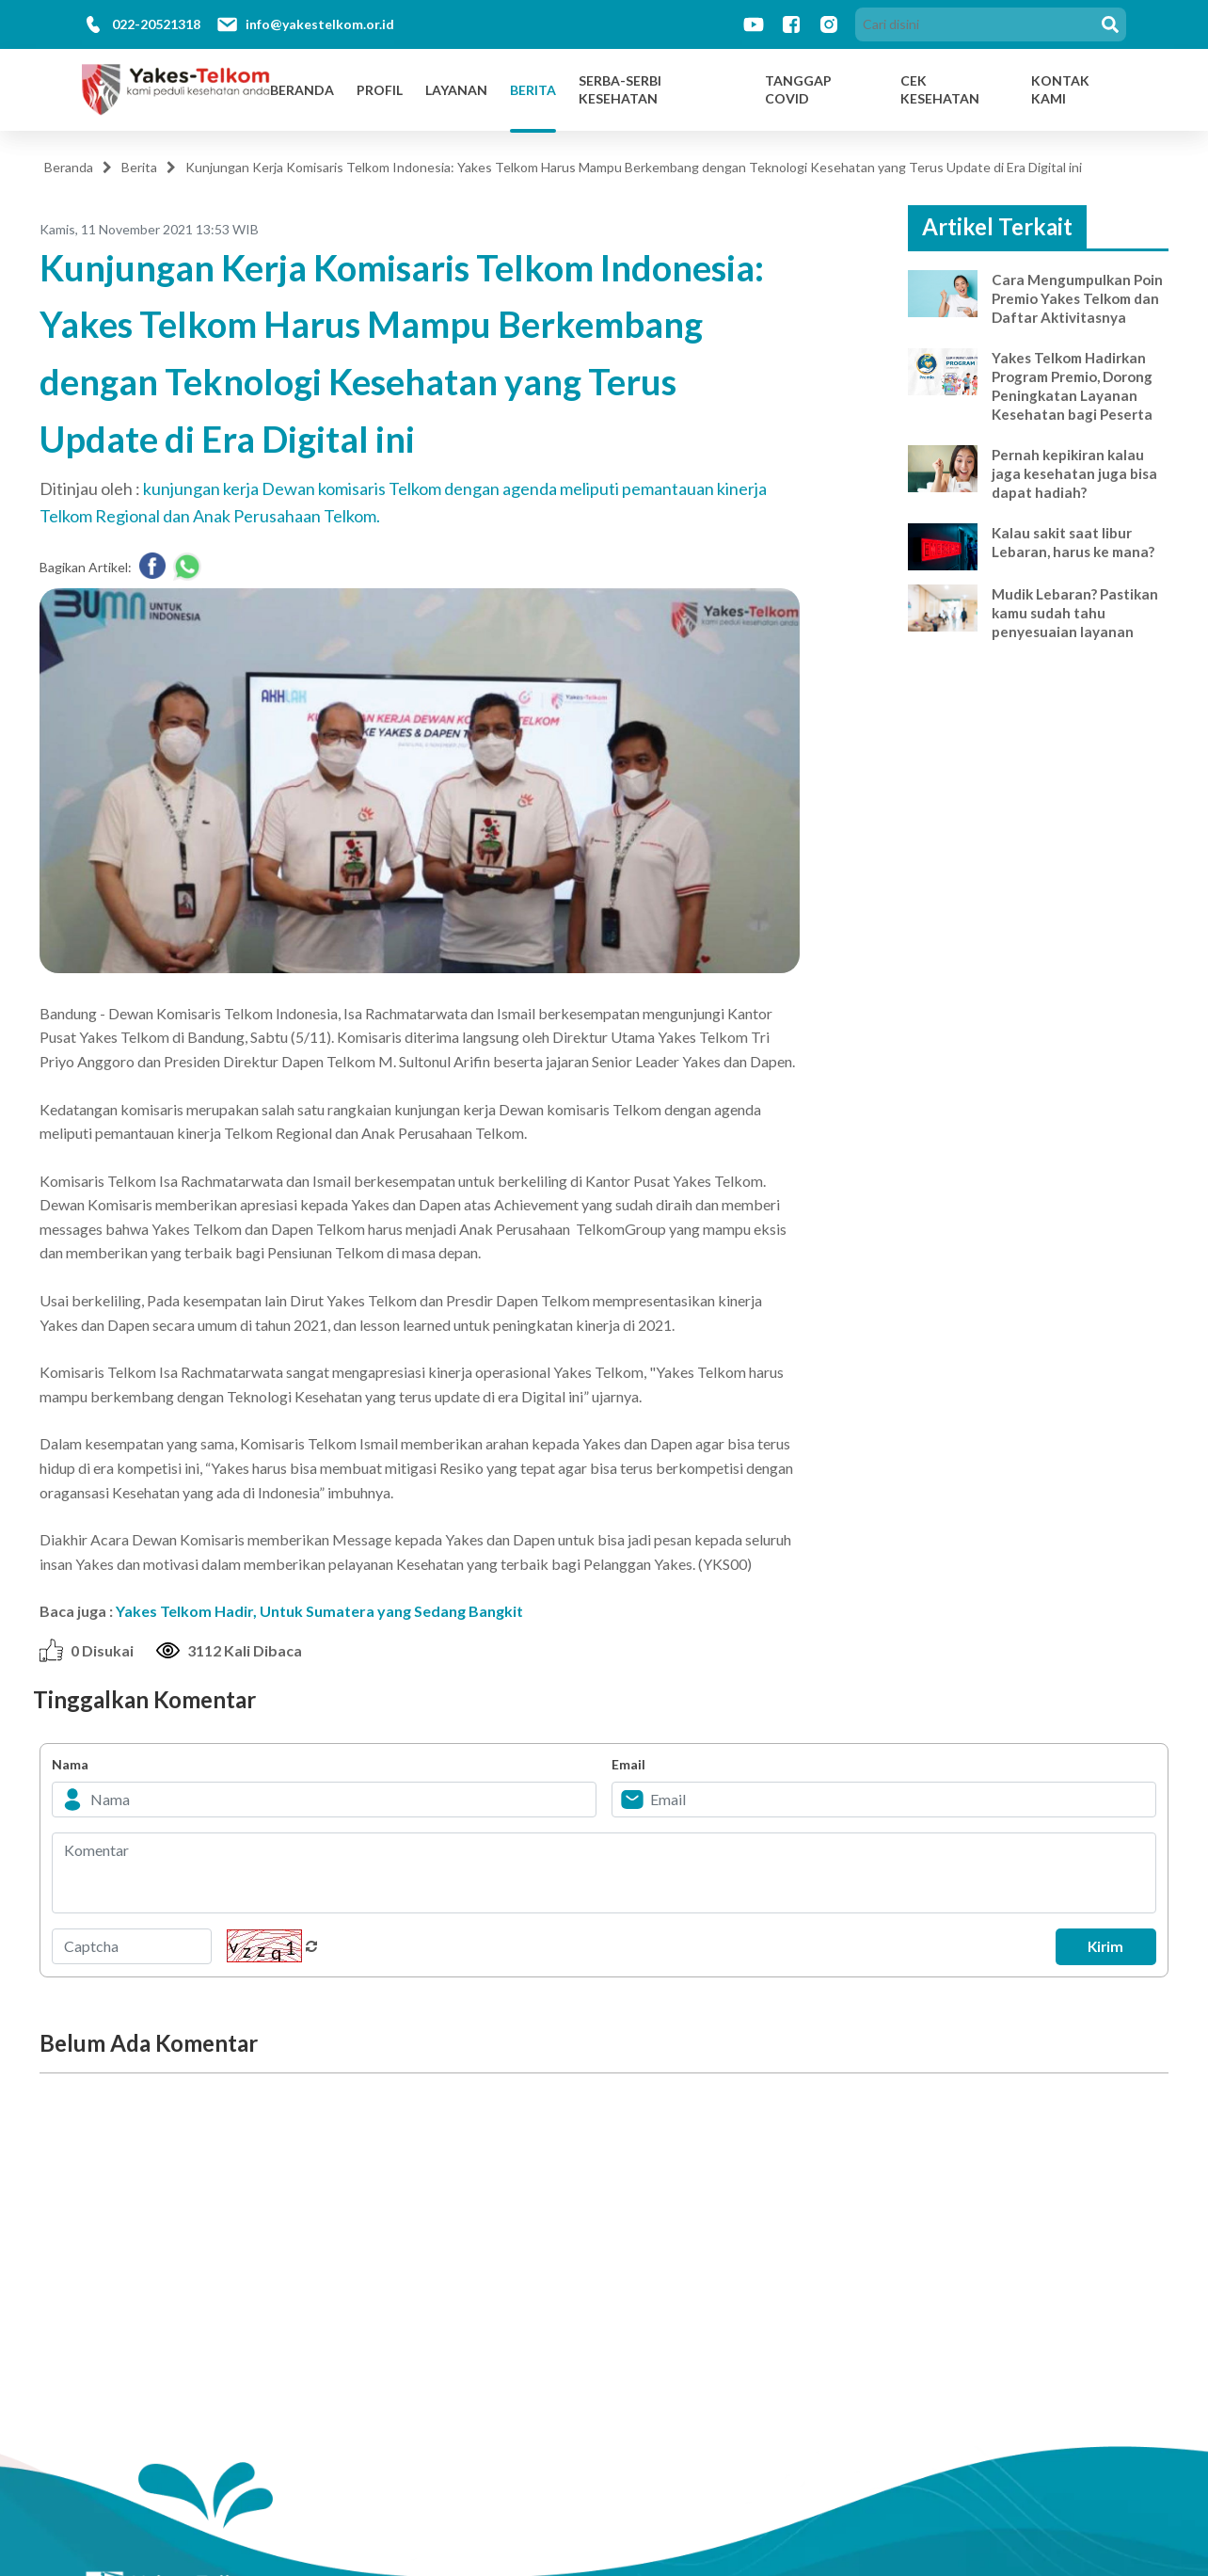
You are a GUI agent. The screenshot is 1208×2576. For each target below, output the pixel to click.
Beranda (302, 90)
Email (628, 1764)
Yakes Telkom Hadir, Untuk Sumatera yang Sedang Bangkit (319, 1611)
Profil (380, 90)
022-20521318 (156, 24)
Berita (533, 90)
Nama (70, 1764)
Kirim (1098, 1946)
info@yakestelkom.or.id (320, 24)
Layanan (456, 90)
